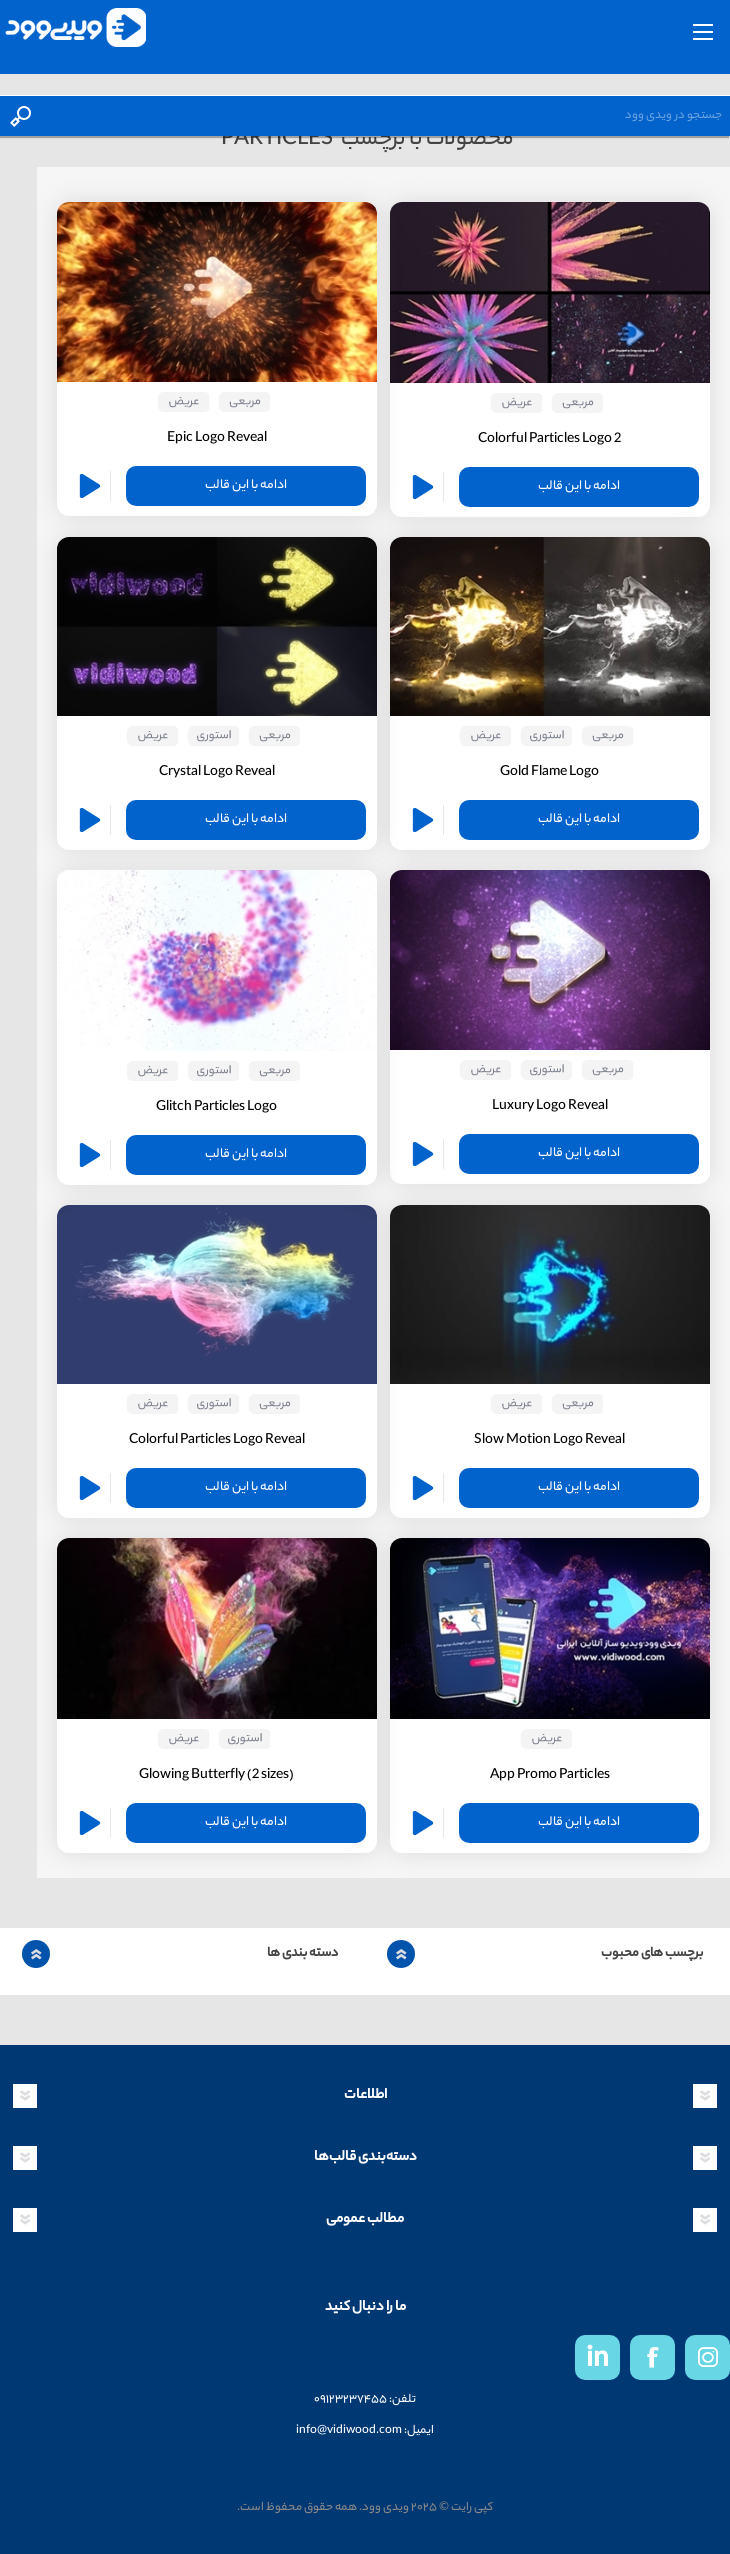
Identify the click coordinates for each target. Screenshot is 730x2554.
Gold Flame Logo (549, 772)
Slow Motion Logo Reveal (549, 1440)
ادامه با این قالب (579, 486)
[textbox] (385, 116)
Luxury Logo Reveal (550, 1106)
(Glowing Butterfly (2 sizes (216, 1775)
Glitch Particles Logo (216, 1107)
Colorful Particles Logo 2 (549, 439)
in (597, 2359)
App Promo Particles (550, 1775)
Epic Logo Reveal (217, 438)
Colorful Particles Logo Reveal (217, 1440)
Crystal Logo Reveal (217, 772)
